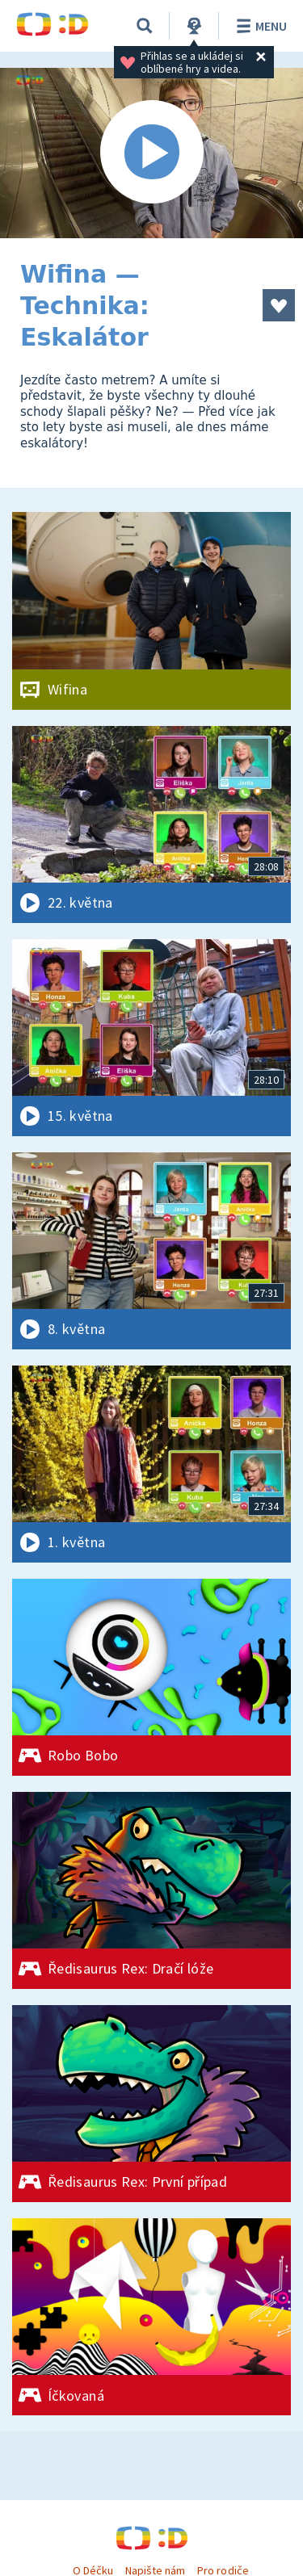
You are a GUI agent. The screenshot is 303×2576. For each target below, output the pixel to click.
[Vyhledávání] (144, 26)
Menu (259, 26)
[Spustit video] (151, 153)
